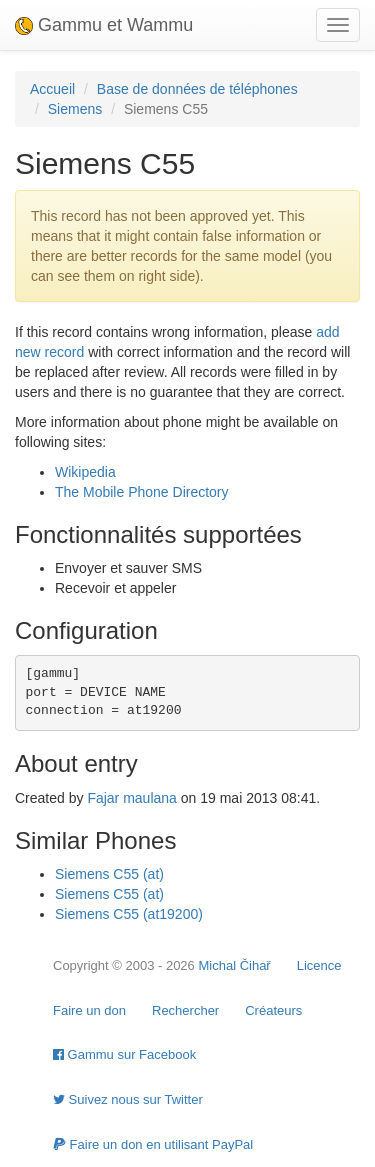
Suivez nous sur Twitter (128, 1099)
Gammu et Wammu (104, 25)
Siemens (75, 109)
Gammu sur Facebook (124, 1054)
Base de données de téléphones (197, 89)
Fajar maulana (132, 798)
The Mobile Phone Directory (142, 492)
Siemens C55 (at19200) (129, 914)
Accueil (52, 89)
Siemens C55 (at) (109, 874)
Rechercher (185, 1010)
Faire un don (89, 1010)
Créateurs (273, 1010)
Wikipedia (85, 472)
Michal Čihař (234, 965)
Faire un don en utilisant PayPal (153, 1144)
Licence (319, 965)
